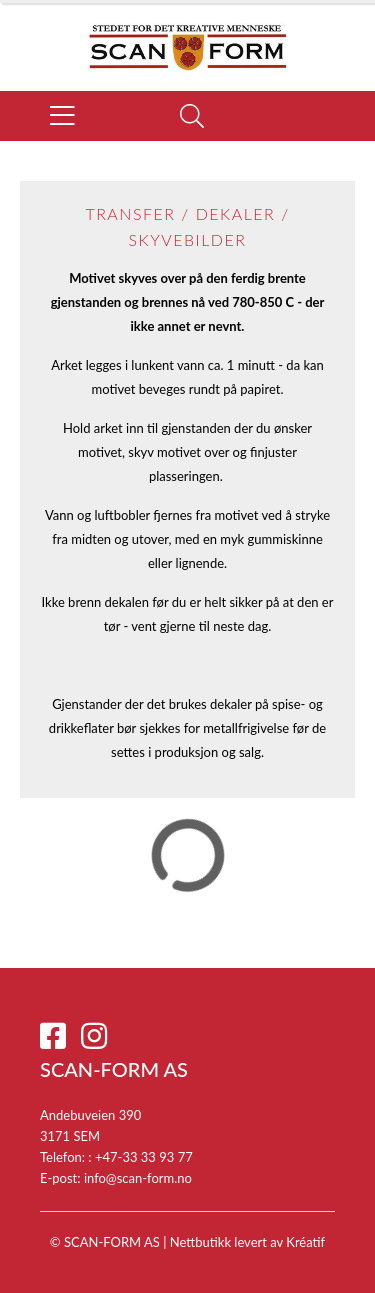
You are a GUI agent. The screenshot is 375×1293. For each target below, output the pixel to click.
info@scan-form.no (138, 1178)
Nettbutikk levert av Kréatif (247, 1242)
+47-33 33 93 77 (144, 1157)
